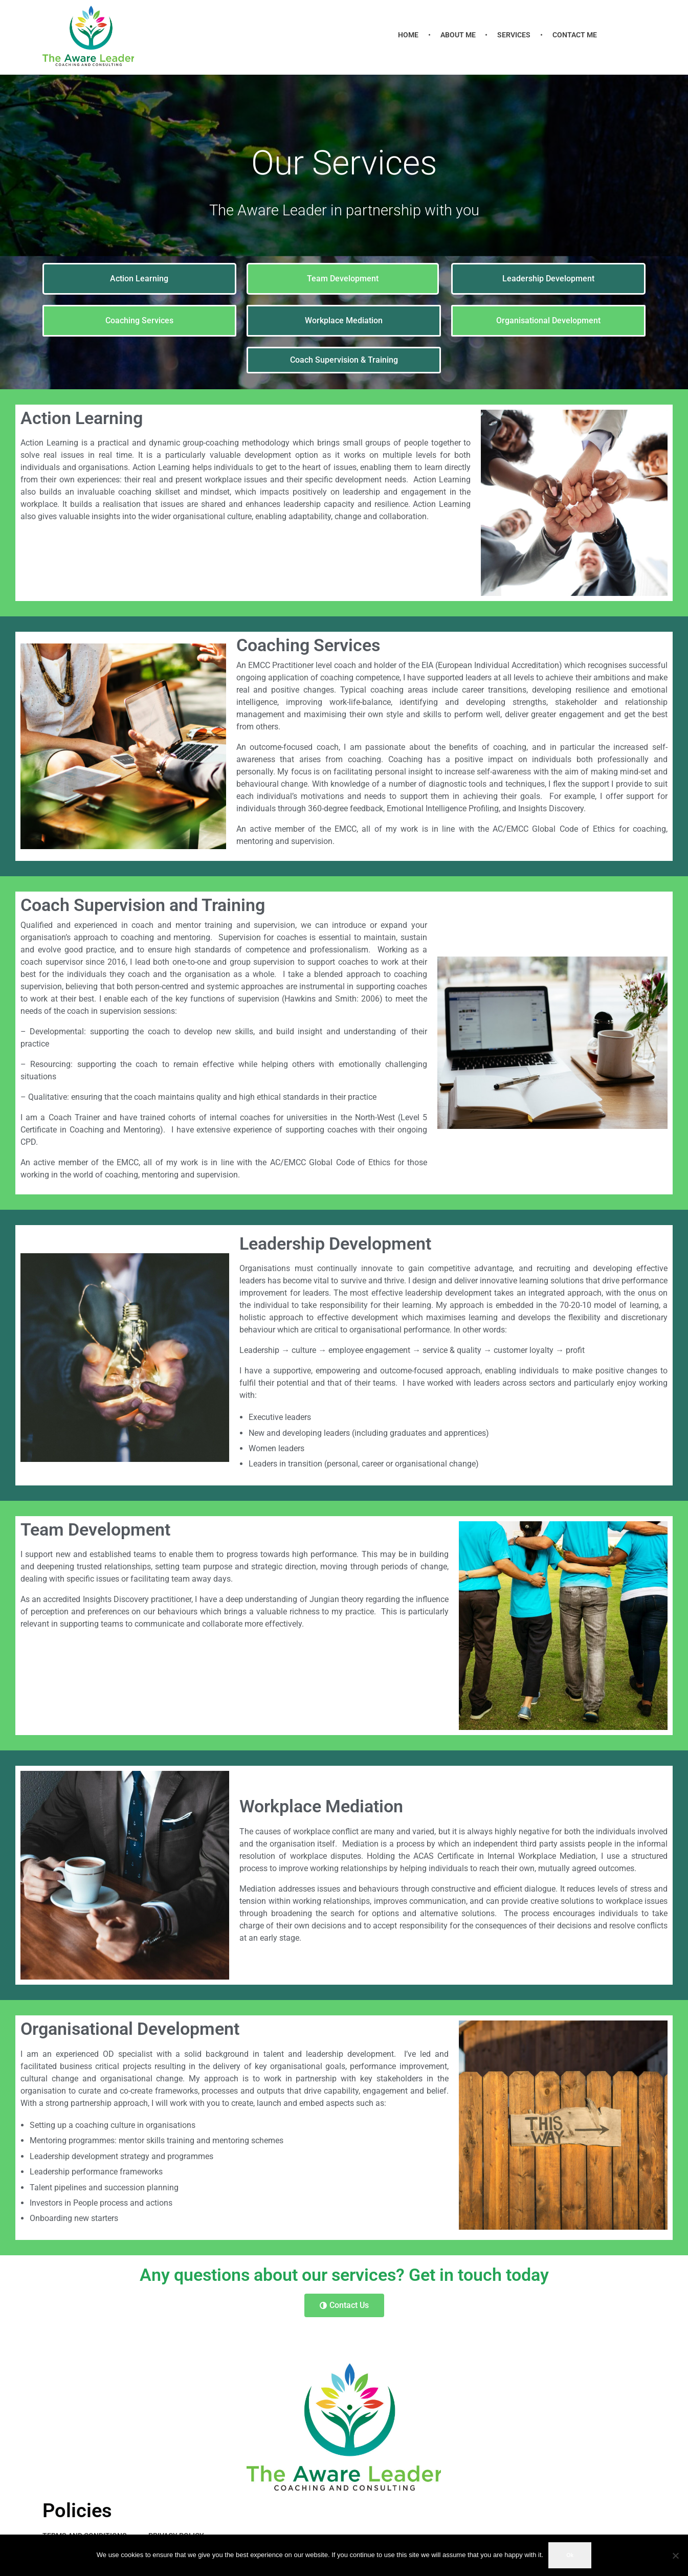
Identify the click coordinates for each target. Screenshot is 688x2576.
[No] (675, 2555)
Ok (569, 2555)
